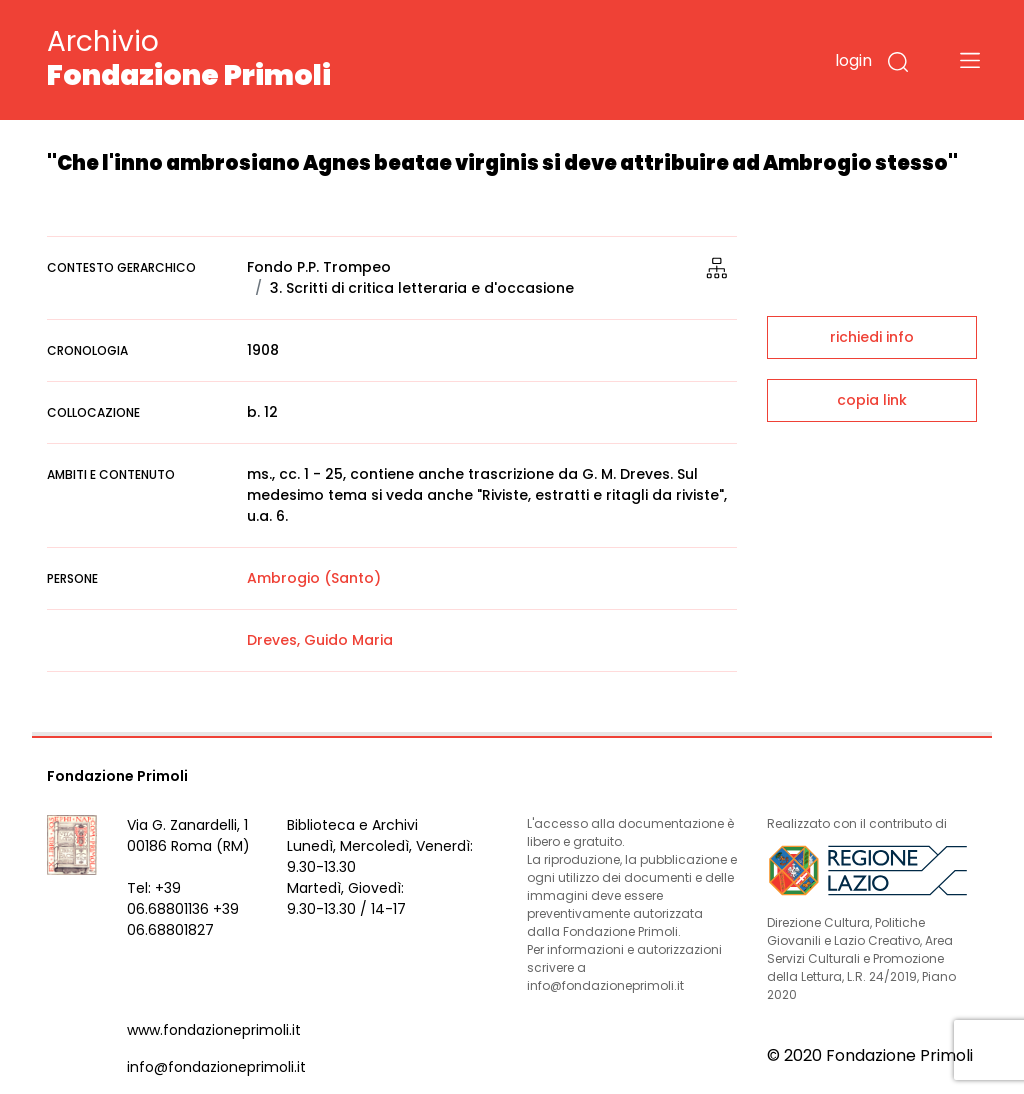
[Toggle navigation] (970, 60)
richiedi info (872, 337)
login (853, 60)
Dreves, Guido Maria (320, 640)
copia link (872, 400)
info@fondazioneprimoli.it (216, 1067)
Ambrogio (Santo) (314, 578)
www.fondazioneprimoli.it (214, 1030)
